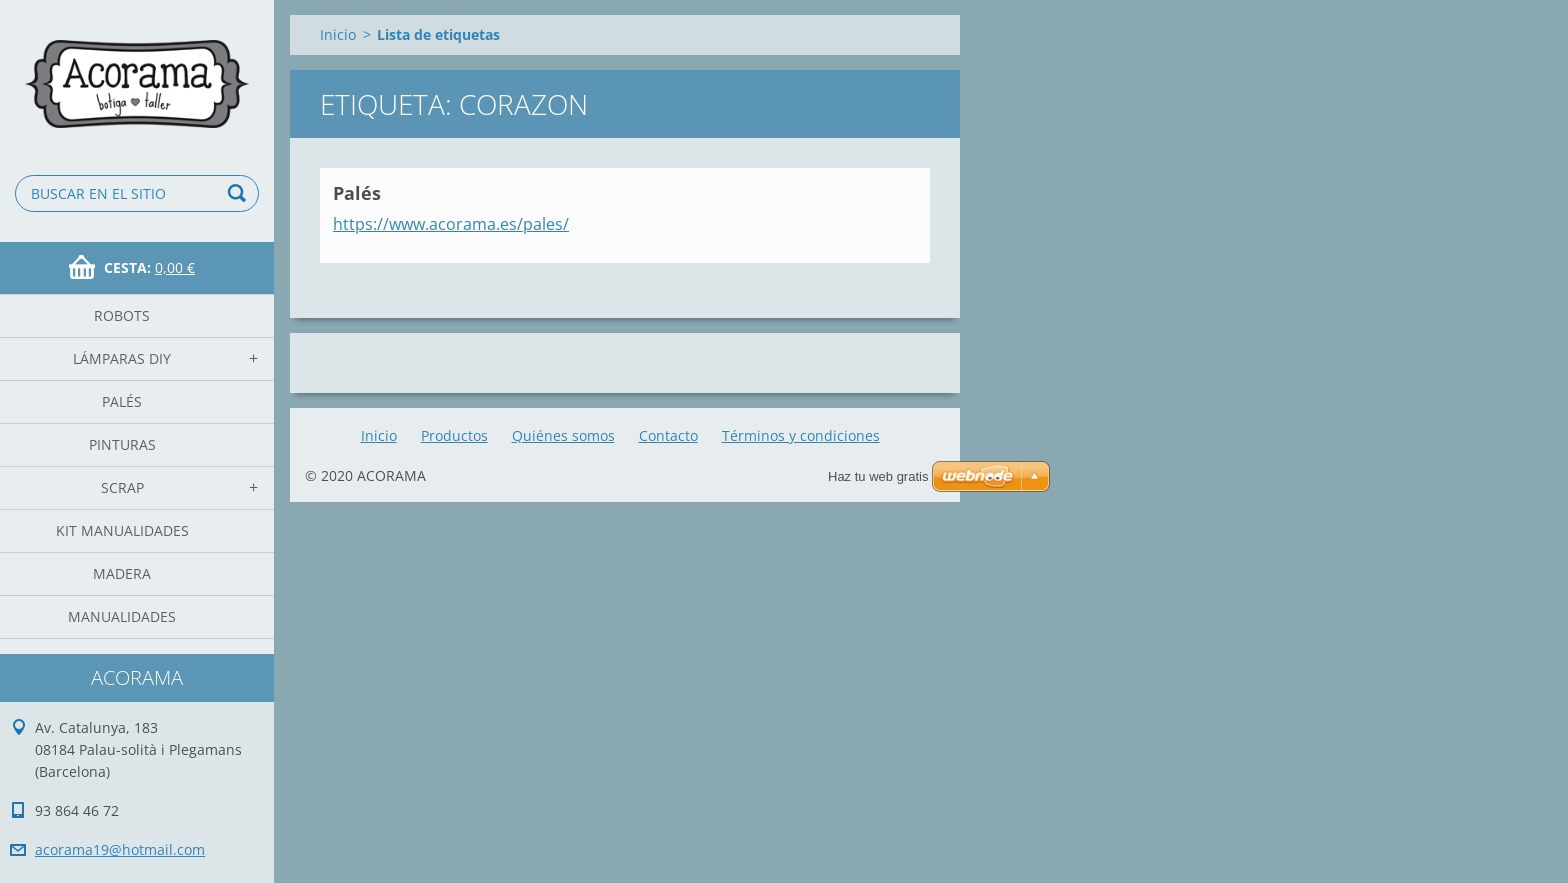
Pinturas (122, 444)
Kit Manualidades (122, 530)
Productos (454, 435)
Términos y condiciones (801, 435)
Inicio (338, 34)
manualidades (122, 616)
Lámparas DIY (122, 358)
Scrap (122, 487)
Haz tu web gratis (878, 476)
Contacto (668, 435)
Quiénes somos (563, 435)
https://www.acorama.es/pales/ (451, 224)
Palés (122, 401)
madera (122, 573)
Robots (122, 315)
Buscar (240, 193)
